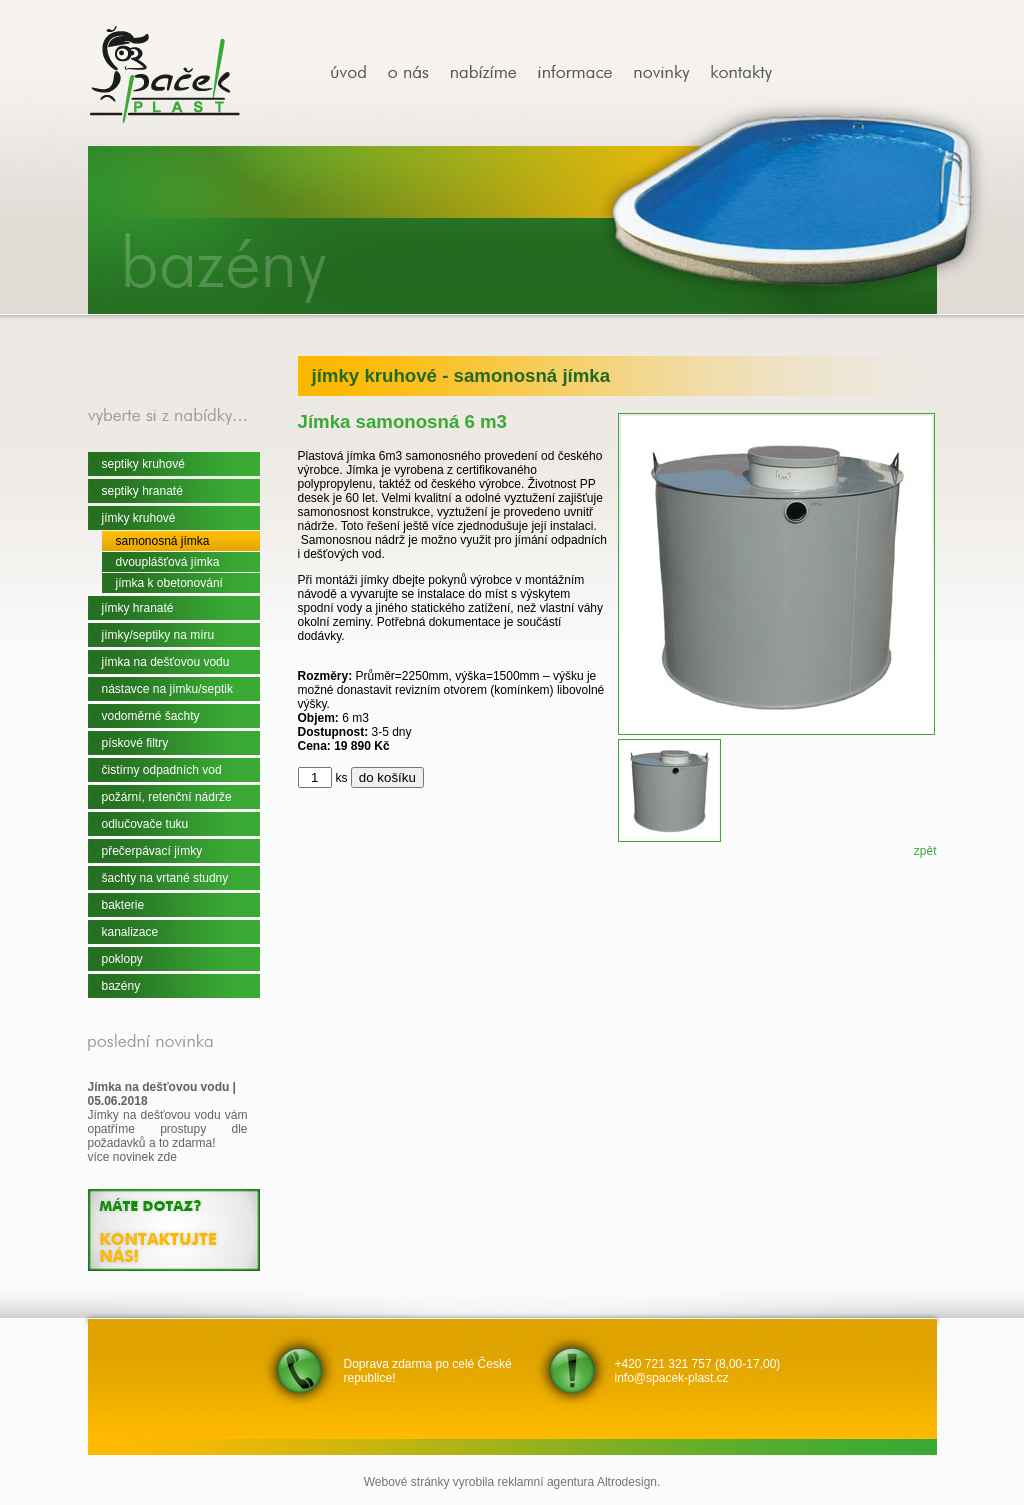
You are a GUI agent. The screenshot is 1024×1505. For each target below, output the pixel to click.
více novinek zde (132, 1157)
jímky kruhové (139, 518)
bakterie (123, 905)
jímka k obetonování (169, 583)
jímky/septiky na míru (158, 635)
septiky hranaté (142, 491)
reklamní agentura (546, 1482)
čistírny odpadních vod (162, 770)
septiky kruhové (143, 464)
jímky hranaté (138, 608)
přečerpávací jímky (152, 851)
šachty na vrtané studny (165, 878)
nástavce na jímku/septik (167, 689)
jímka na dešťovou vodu (166, 662)
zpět (925, 851)
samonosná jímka (163, 541)
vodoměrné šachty (151, 716)
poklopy (122, 959)
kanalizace (130, 932)
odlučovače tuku (145, 824)
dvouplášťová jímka (168, 562)
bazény (121, 986)
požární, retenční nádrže (167, 797)
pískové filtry (135, 743)
